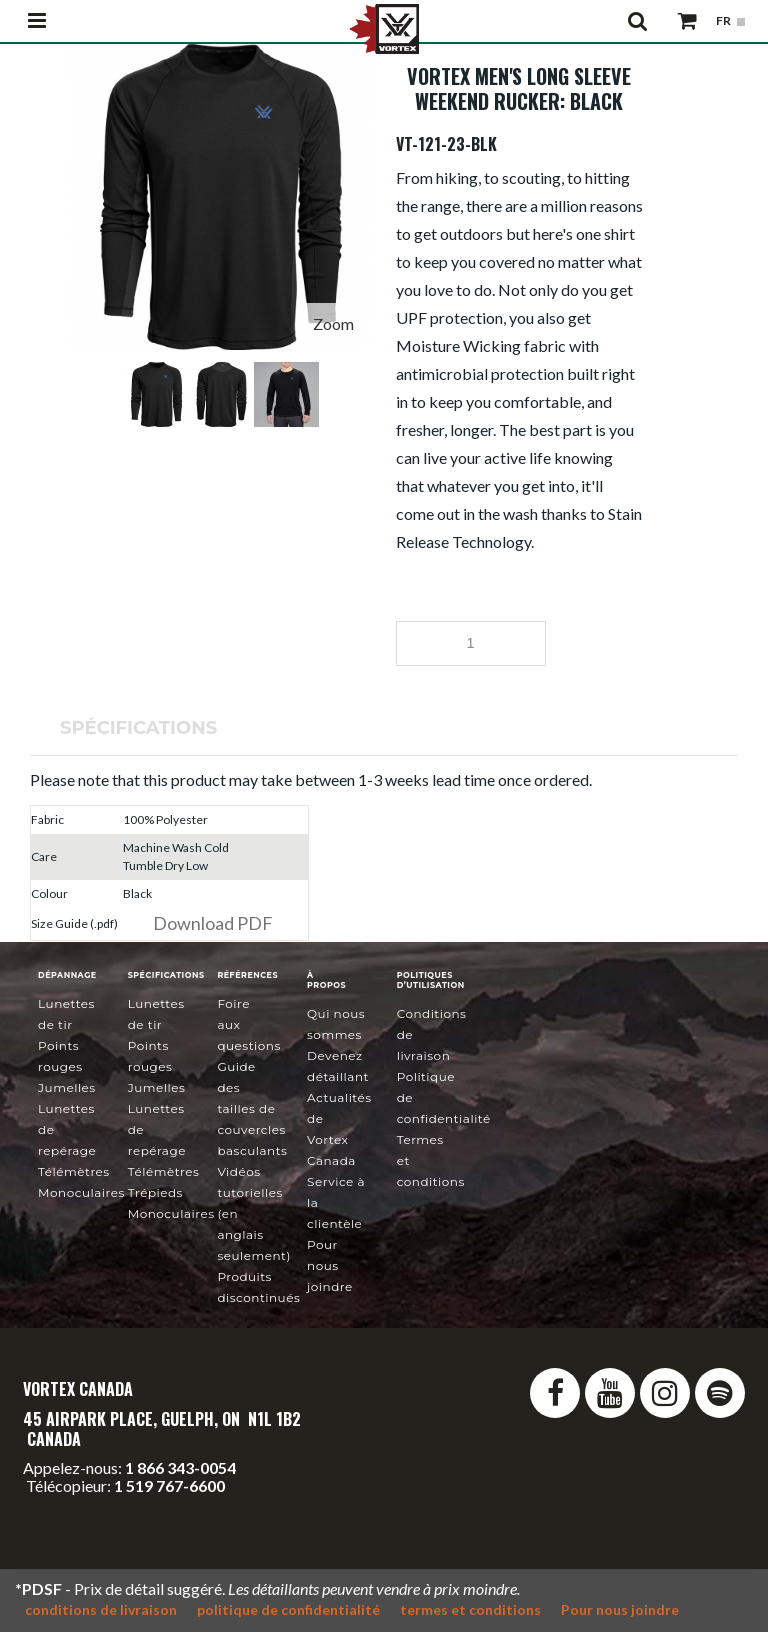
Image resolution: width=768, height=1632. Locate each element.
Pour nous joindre (330, 1265)
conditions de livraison (101, 1609)
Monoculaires (81, 1192)
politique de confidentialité (288, 1609)
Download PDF (213, 923)
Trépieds (155, 1192)
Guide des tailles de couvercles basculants (252, 1108)
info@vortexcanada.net (103, 1503)
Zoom (333, 323)
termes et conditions (470, 1609)
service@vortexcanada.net (120, 1521)
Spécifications (138, 728)
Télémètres (74, 1171)
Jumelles (67, 1087)
